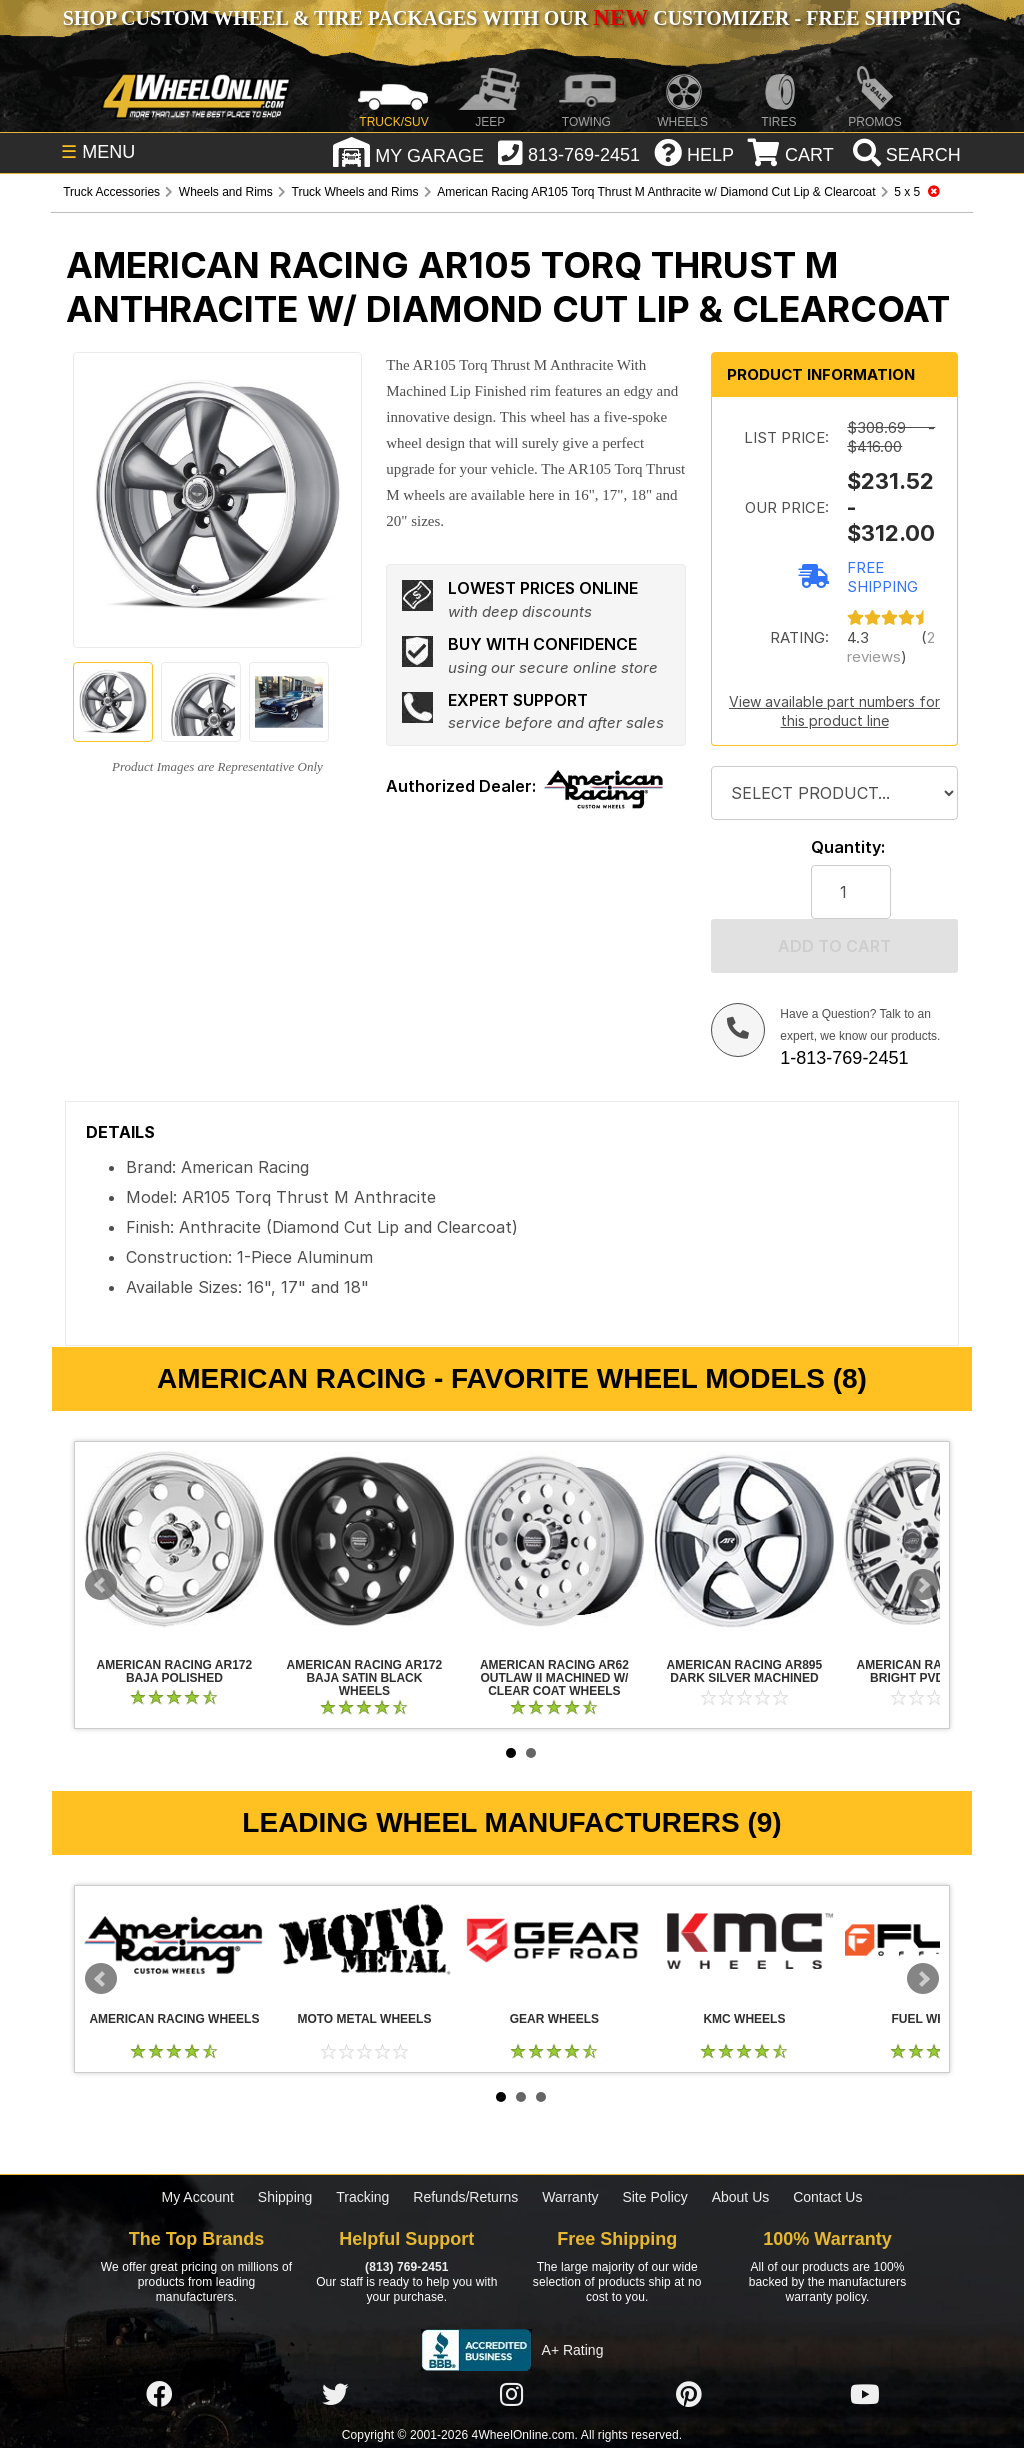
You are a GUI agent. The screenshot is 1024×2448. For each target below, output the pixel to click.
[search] (904, 155)
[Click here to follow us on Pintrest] (689, 2396)
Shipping (285, 2197)
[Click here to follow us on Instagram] (512, 2396)
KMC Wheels (744, 1940)
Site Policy (654, 2197)
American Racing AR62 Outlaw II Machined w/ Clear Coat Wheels (554, 1541)
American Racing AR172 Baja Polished (174, 1541)
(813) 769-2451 (406, 2267)
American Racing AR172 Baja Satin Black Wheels (364, 1541)
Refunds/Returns (465, 2197)
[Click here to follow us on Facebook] (159, 2396)
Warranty (570, 2197)
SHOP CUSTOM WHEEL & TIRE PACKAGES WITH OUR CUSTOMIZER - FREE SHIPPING (512, 18)
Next (923, 1585)
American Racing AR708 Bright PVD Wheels (935, 1671)
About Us (741, 2197)
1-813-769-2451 (844, 1058)
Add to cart (834, 946)
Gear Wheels (554, 1940)
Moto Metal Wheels (364, 1940)
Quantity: (848, 847)
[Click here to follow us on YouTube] (865, 2396)
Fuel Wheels (935, 2019)
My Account (198, 2197)
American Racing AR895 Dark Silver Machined (744, 1541)
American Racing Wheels (174, 1940)
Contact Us (827, 2197)
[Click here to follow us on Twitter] (335, 2396)
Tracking (362, 2197)
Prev (101, 1585)
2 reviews (891, 647)
